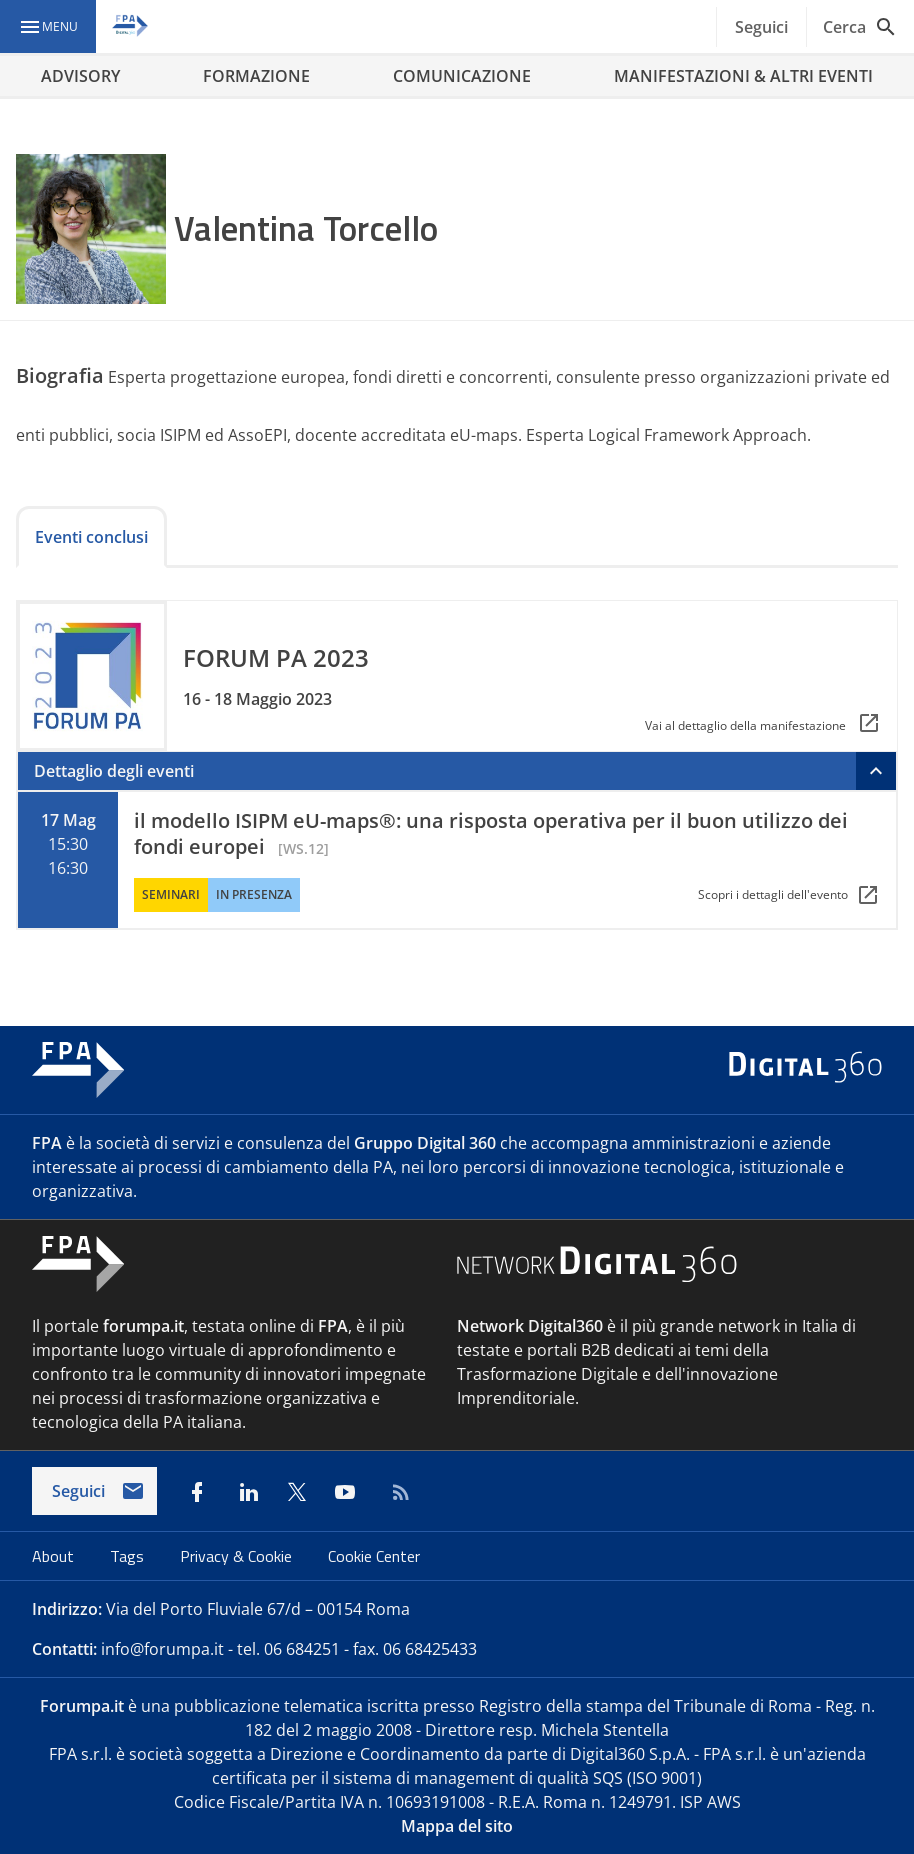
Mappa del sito (457, 1826)
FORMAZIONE (256, 76)
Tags (129, 1556)
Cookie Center (374, 1556)
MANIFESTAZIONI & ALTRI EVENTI (743, 76)
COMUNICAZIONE (462, 76)
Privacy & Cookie (238, 1556)
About (55, 1556)
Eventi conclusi (91, 537)
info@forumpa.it (162, 1649)
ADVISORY (80, 76)
